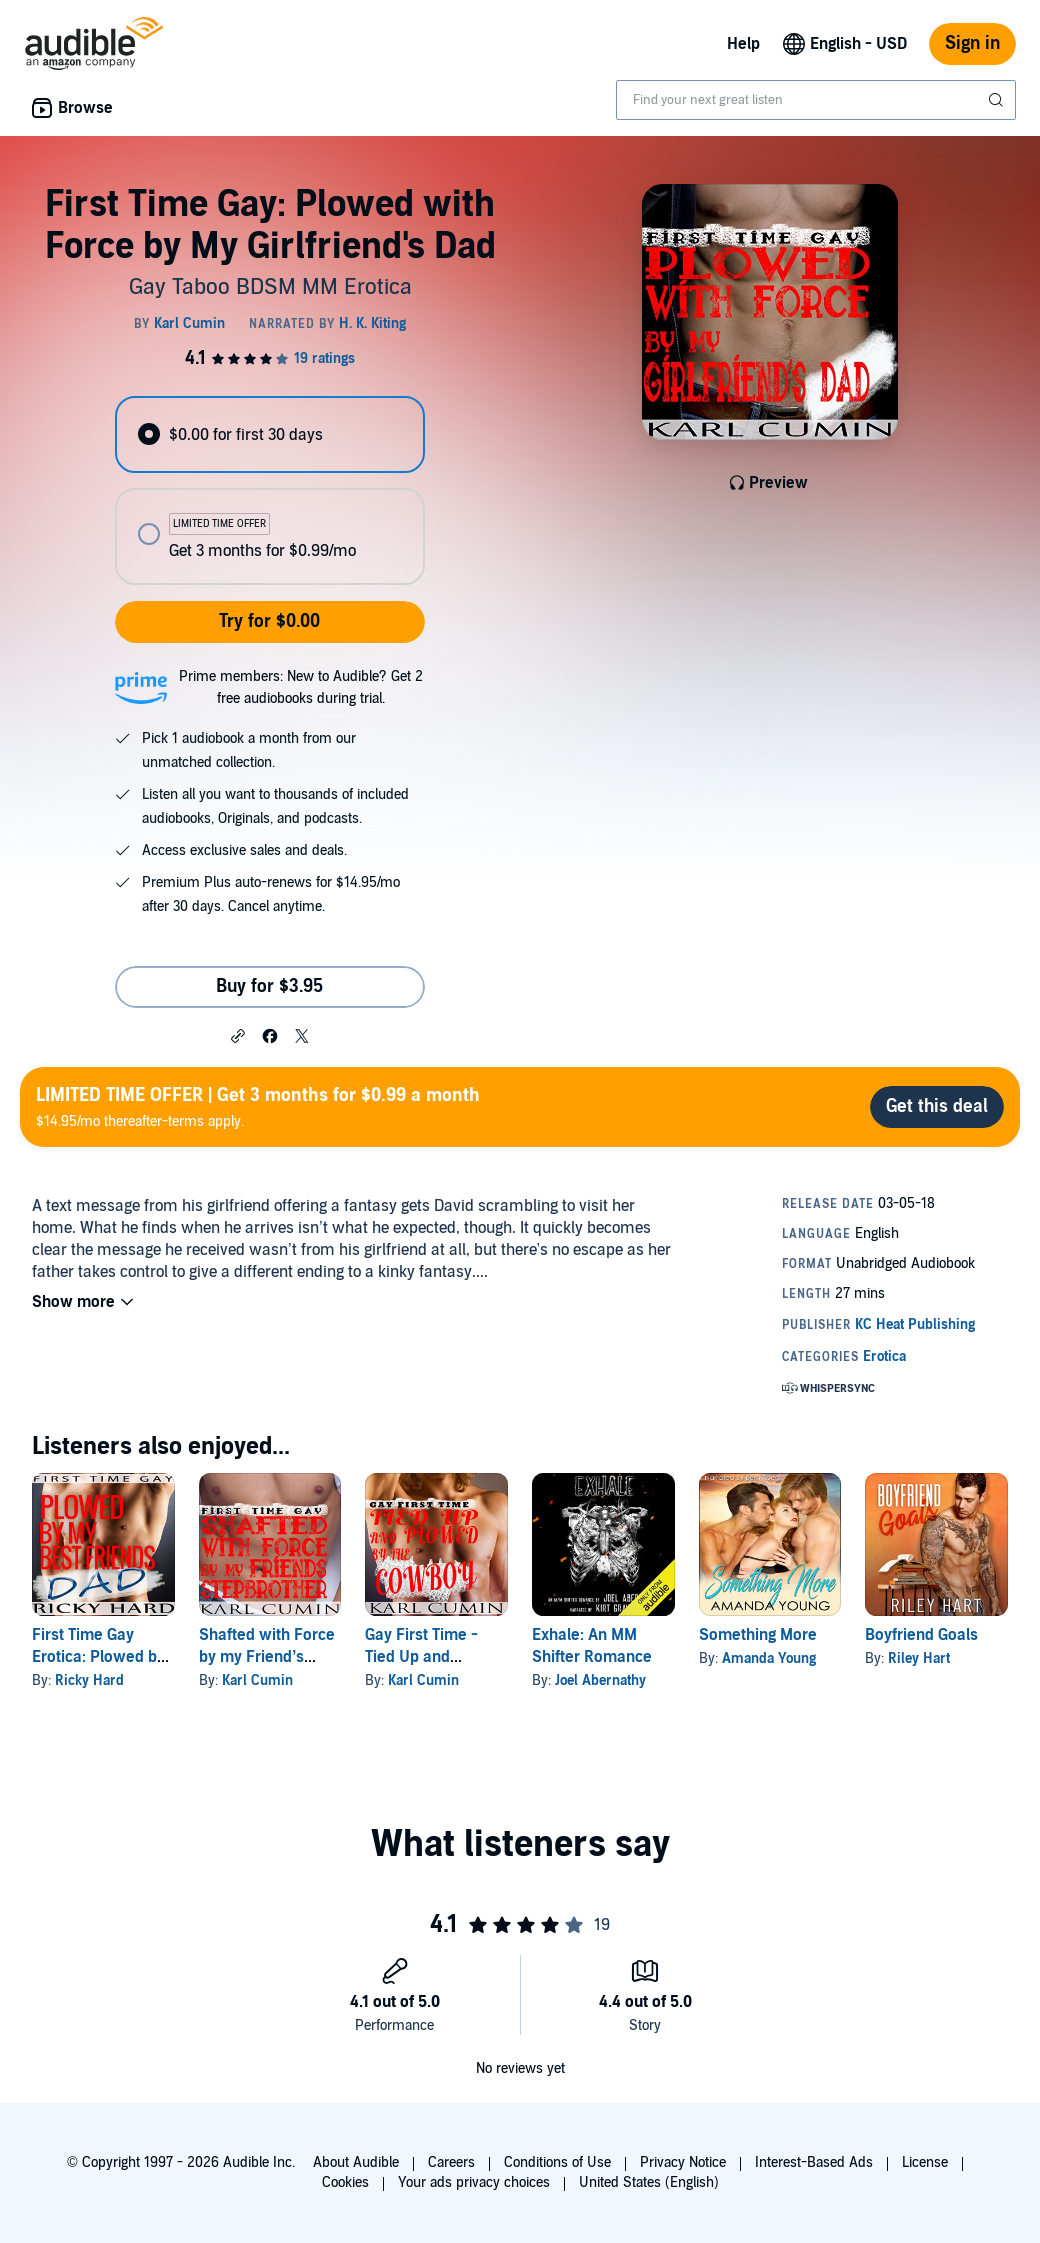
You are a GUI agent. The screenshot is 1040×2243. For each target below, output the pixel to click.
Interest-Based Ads (814, 2162)
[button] (238, 1035)
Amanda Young (769, 1658)
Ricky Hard (89, 1680)
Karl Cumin (257, 1680)
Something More (758, 1635)
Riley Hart (919, 1658)
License (925, 2162)
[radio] (269, 434)
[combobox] (816, 100)
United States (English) (649, 2182)
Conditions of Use (557, 2162)
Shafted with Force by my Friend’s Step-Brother (267, 1657)
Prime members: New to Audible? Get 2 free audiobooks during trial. (301, 687)
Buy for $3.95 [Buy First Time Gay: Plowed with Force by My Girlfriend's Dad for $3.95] (269, 986)
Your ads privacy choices (474, 2182)
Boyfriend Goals (921, 1635)
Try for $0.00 (269, 621)
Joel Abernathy (600, 1680)
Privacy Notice (683, 2162)
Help (743, 44)
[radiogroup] (269, 490)
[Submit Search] (998, 100)
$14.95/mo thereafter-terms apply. (258, 1106)
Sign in (972, 43)
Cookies (345, 2182)
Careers (451, 2162)
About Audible (356, 2162)
